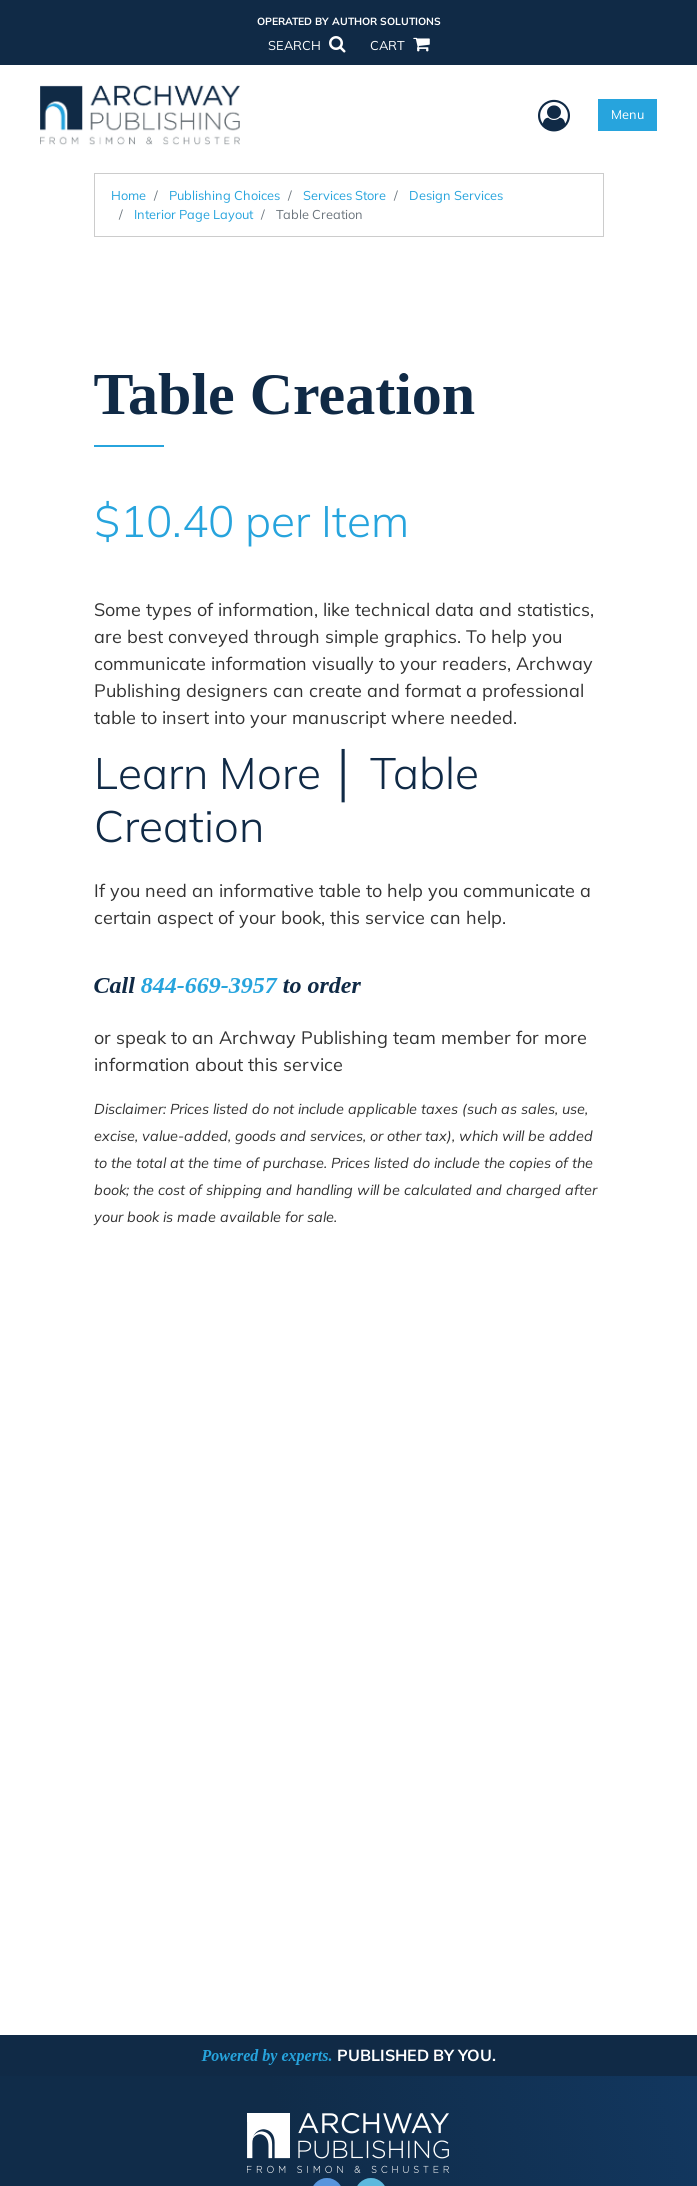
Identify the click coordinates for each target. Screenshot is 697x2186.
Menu (627, 114)
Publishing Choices (224, 195)
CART (399, 45)
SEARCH (306, 45)
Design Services (456, 195)
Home (128, 195)
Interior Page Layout (193, 214)
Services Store (344, 195)
